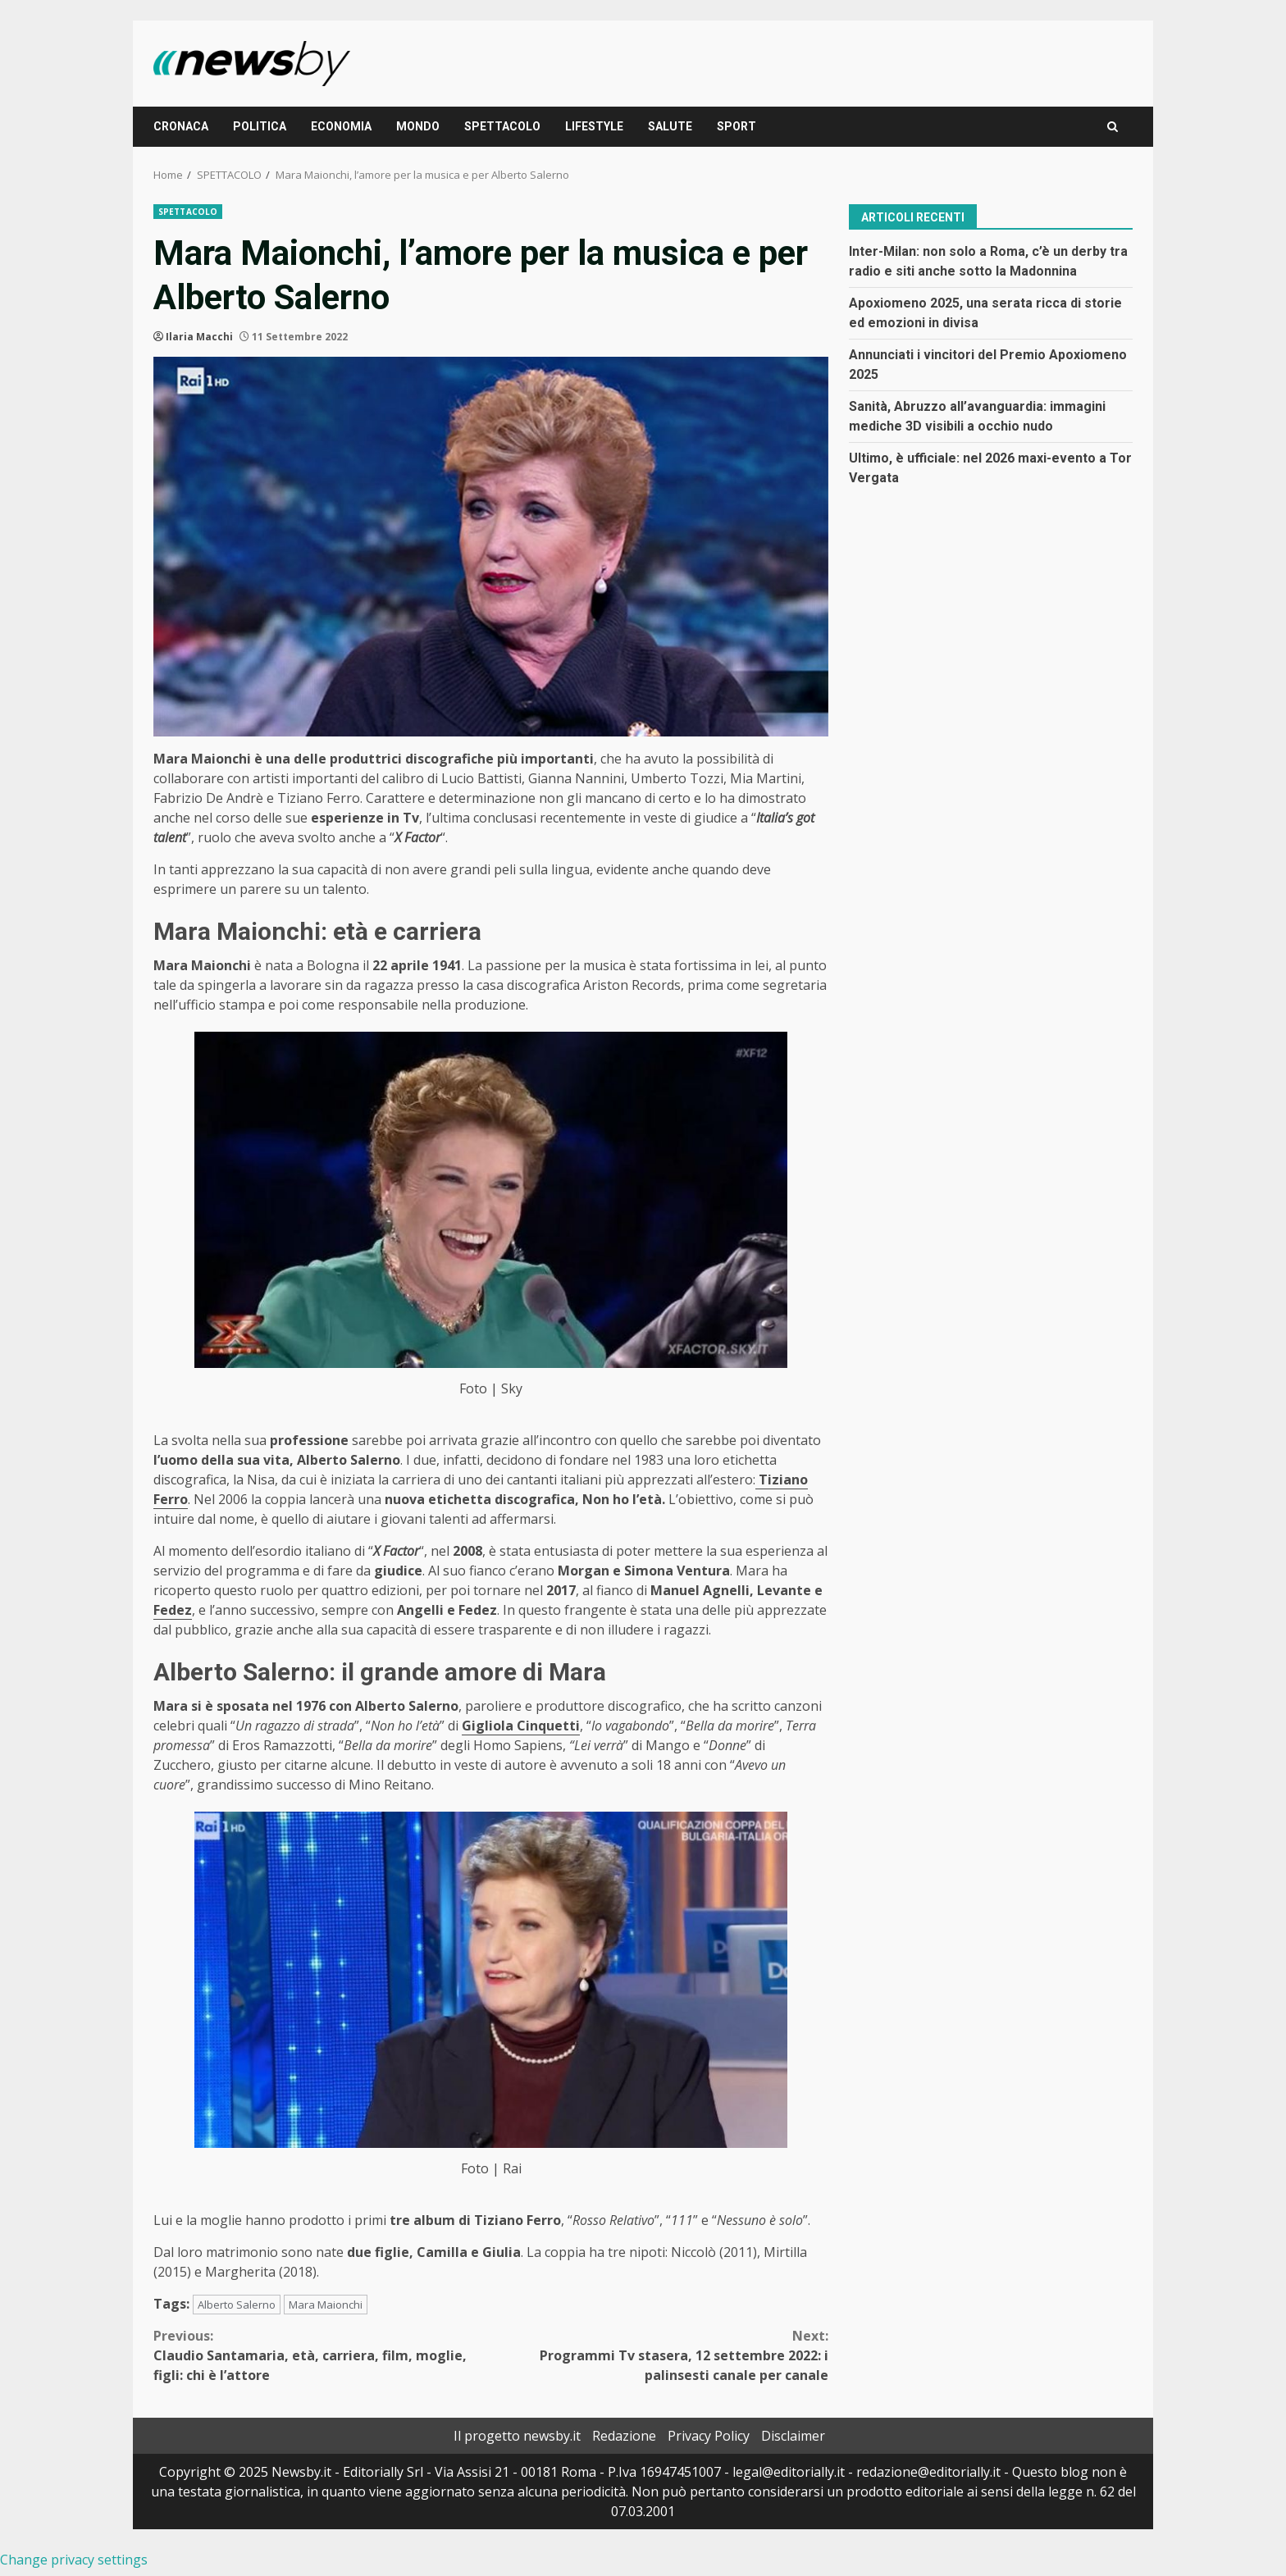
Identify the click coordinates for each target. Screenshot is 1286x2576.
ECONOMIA (341, 126)
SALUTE (670, 126)
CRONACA (180, 126)
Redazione (624, 2436)
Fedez (172, 1610)
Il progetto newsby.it (517, 2436)
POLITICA (259, 126)
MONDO (418, 126)
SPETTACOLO (502, 126)
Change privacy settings (74, 2560)
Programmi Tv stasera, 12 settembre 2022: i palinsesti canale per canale (660, 2355)
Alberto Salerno (237, 2304)
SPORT (736, 126)
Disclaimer (793, 2436)
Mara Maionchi (326, 2304)
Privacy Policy (709, 2436)
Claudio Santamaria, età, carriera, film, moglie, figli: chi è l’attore (322, 2355)
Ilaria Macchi (199, 337)
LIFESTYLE (594, 126)
